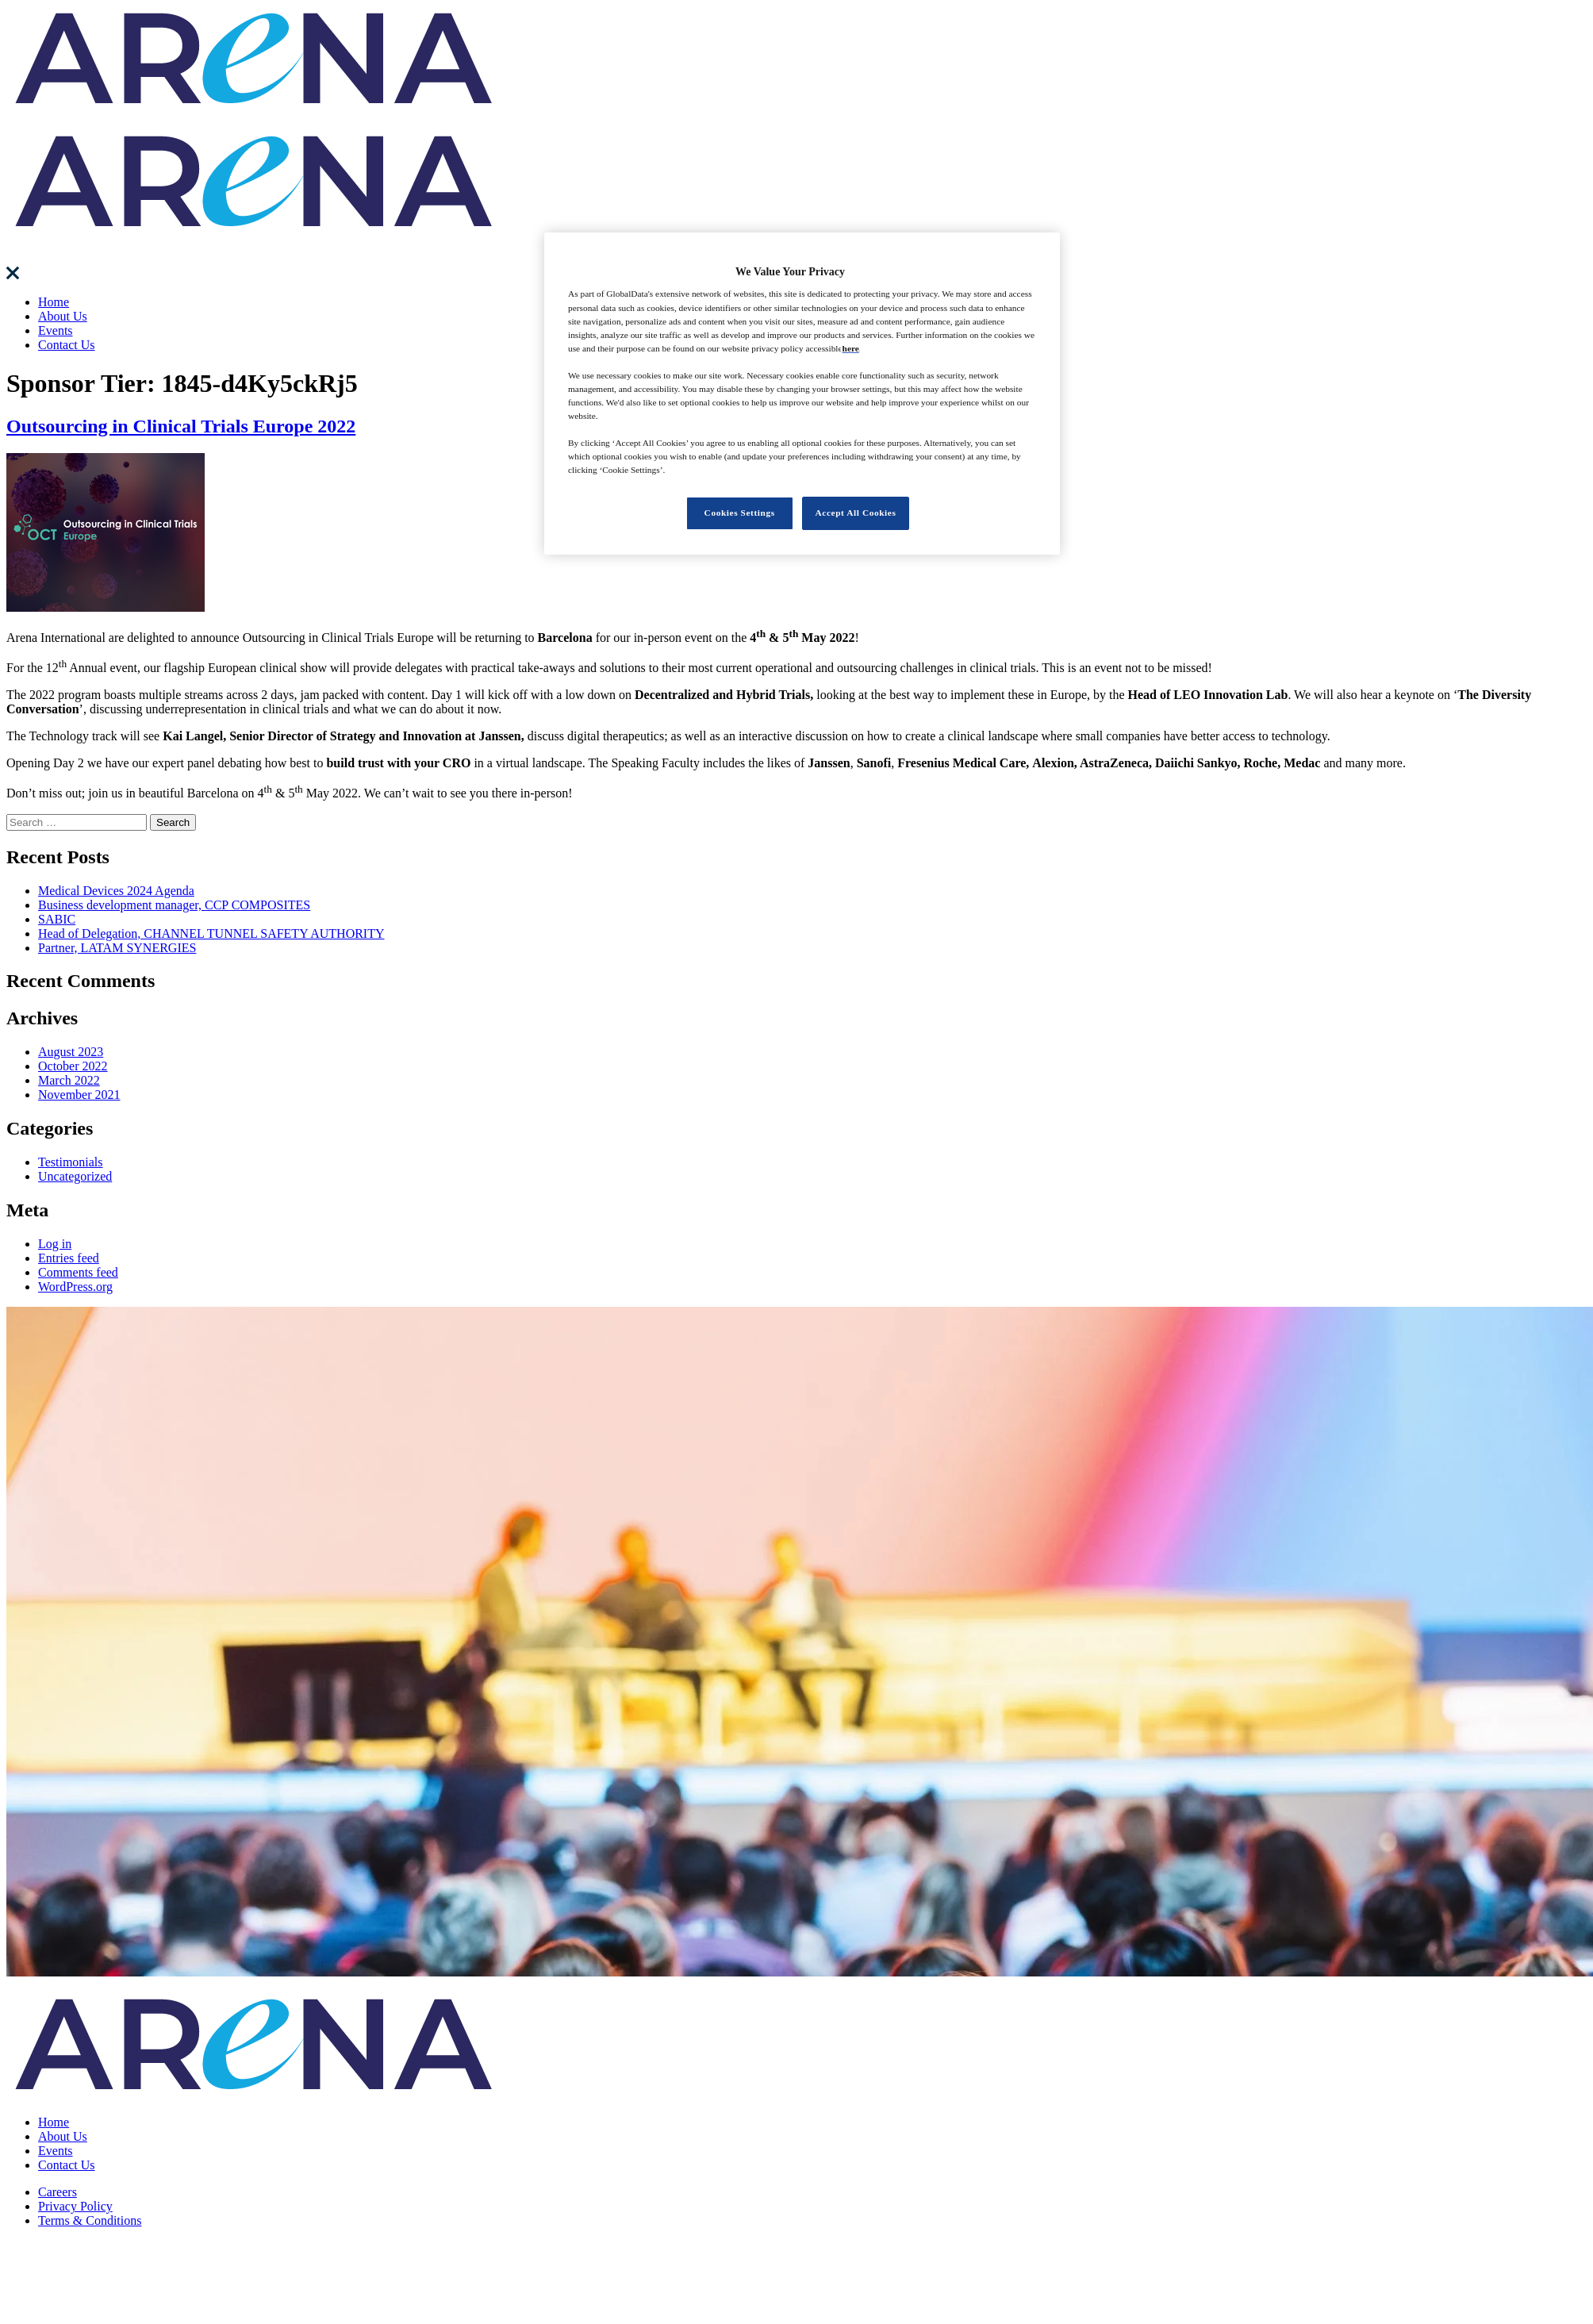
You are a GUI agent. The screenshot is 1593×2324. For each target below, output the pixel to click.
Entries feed (68, 1258)
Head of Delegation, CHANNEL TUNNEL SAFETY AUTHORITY (211, 933)
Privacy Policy (75, 2206)
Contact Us (66, 344)
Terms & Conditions (89, 2220)
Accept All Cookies (856, 512)
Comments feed (78, 1272)
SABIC (56, 919)
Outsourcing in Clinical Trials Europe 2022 (180, 426)
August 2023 (70, 1051)
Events (55, 330)
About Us (62, 316)
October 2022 (73, 1066)
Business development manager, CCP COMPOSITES (174, 905)
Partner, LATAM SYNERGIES (117, 948)
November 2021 (79, 1094)
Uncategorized (75, 1176)
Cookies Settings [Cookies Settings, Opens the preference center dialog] (739, 512)
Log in (54, 1243)
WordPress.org (75, 1286)
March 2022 (69, 1080)
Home (53, 302)
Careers (57, 2192)
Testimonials (70, 1162)
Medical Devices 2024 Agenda (116, 890)
